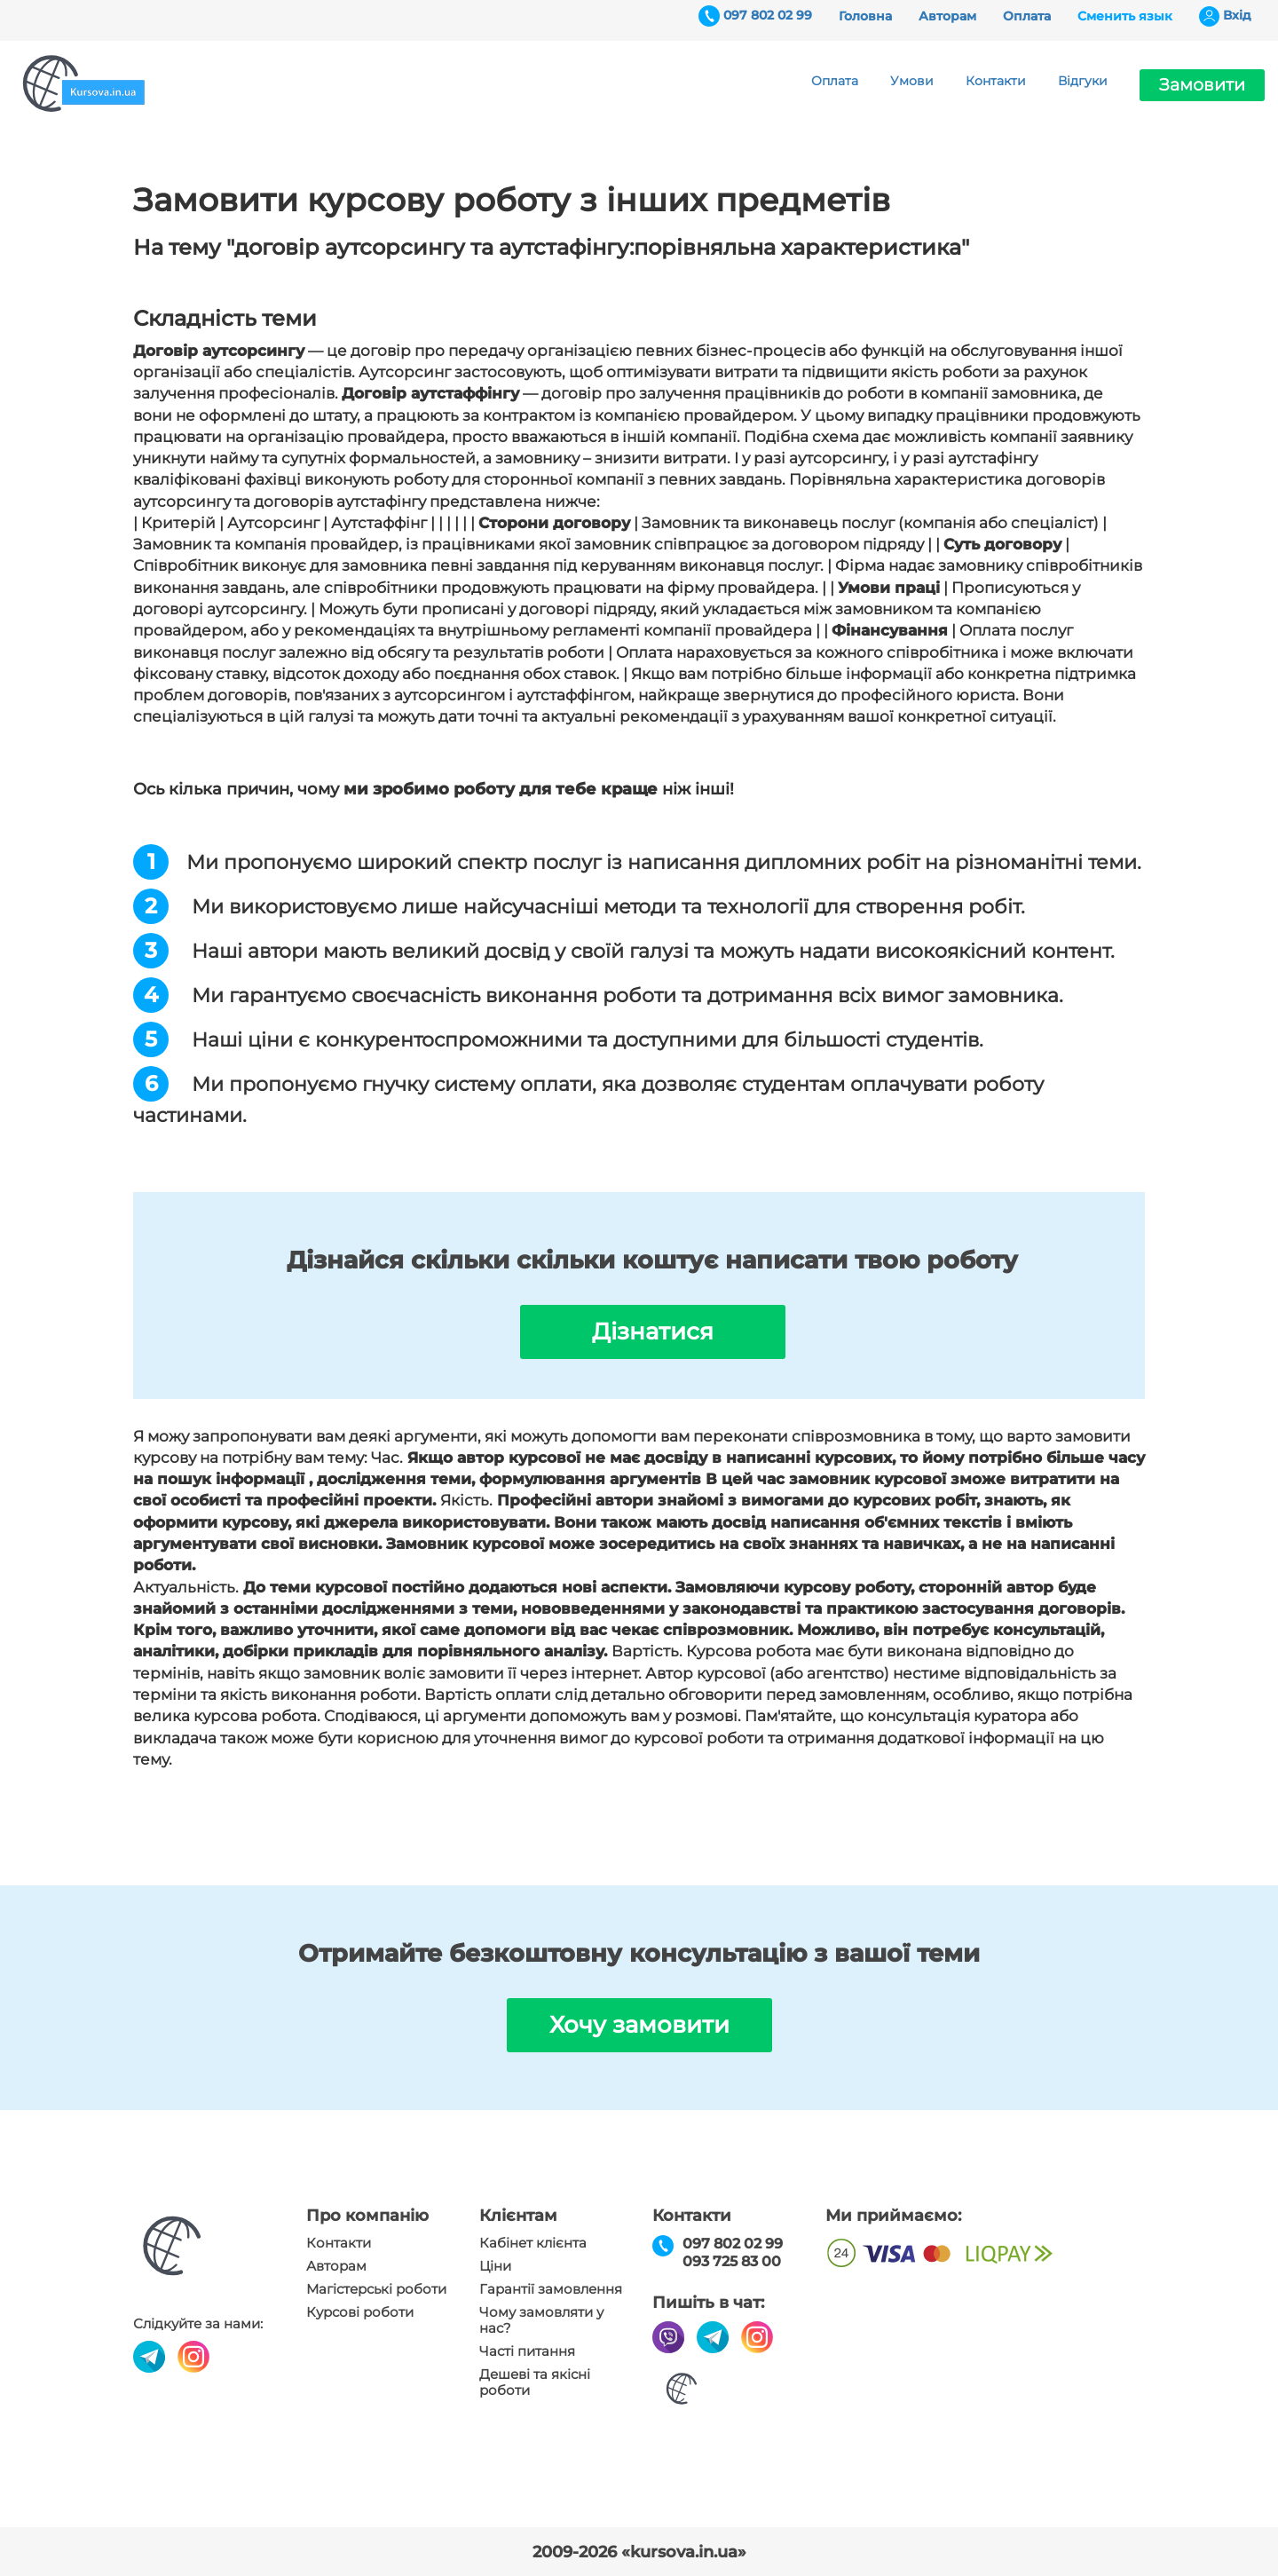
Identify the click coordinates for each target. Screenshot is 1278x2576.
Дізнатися (653, 1331)
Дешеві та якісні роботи (534, 2382)
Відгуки (1083, 81)
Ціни (495, 2266)
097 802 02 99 (767, 15)
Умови (912, 81)
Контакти (996, 81)
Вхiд (1237, 15)
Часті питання (527, 2351)
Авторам (947, 16)
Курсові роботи (360, 2312)
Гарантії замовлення (550, 2289)
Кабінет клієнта (533, 2243)
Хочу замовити (639, 2025)
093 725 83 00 (731, 2261)
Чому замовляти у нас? (541, 2320)
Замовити (1202, 85)
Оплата (1027, 16)
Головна (865, 16)
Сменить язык (1124, 16)
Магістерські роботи (376, 2289)
